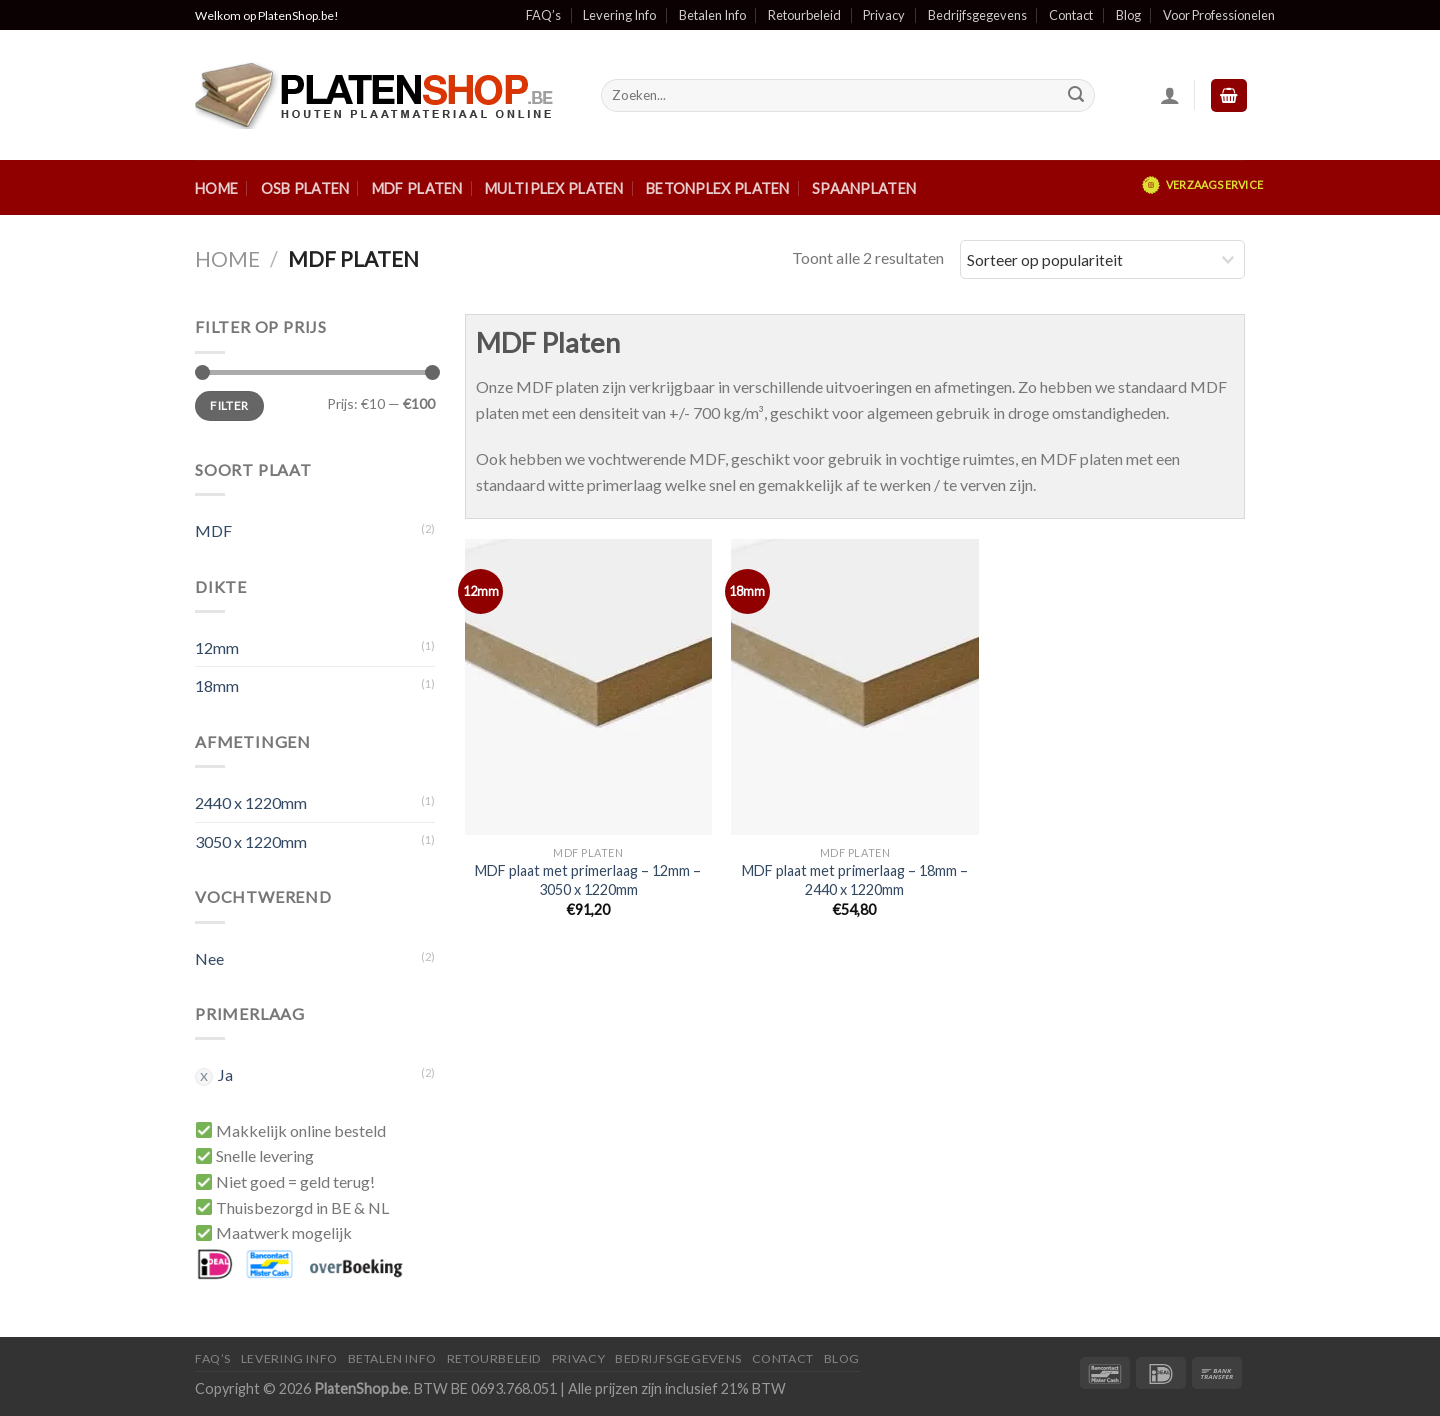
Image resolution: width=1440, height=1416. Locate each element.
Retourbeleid (804, 15)
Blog (1128, 15)
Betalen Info (712, 15)
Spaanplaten (864, 188)
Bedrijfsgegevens (977, 15)
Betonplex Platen (718, 188)
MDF (213, 530)
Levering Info (619, 15)
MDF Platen (417, 188)
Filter (229, 405)
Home (216, 188)
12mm (217, 647)
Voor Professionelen (1219, 15)
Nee (209, 958)
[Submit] (1076, 96)
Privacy (884, 15)
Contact (1071, 15)
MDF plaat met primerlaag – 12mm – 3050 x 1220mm (588, 880)
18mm (217, 685)
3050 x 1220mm (251, 841)
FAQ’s (543, 15)
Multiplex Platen (554, 188)
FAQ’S (213, 1358)
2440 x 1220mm (251, 802)
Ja (225, 1074)
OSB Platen (305, 188)
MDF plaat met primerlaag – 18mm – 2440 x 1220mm (855, 880)
